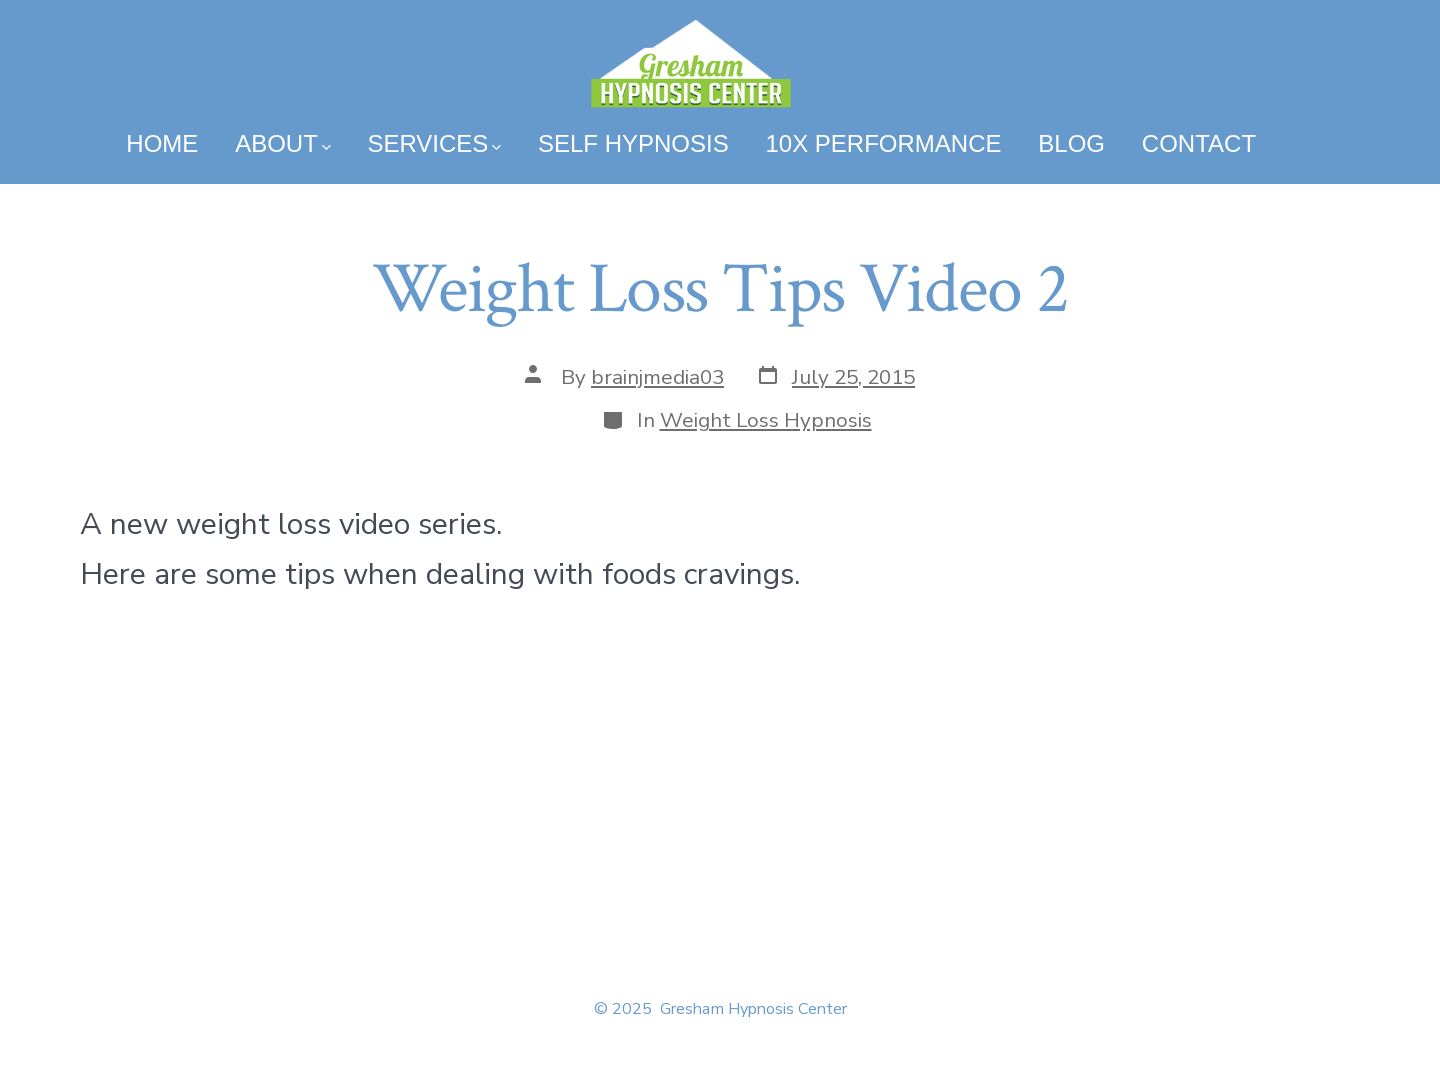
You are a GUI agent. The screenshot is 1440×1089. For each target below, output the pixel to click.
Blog (1071, 143)
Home (162, 143)
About (282, 143)
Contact (1199, 143)
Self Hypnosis (633, 143)
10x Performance (883, 143)
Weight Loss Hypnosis (766, 420)
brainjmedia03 (657, 377)
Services (434, 143)
